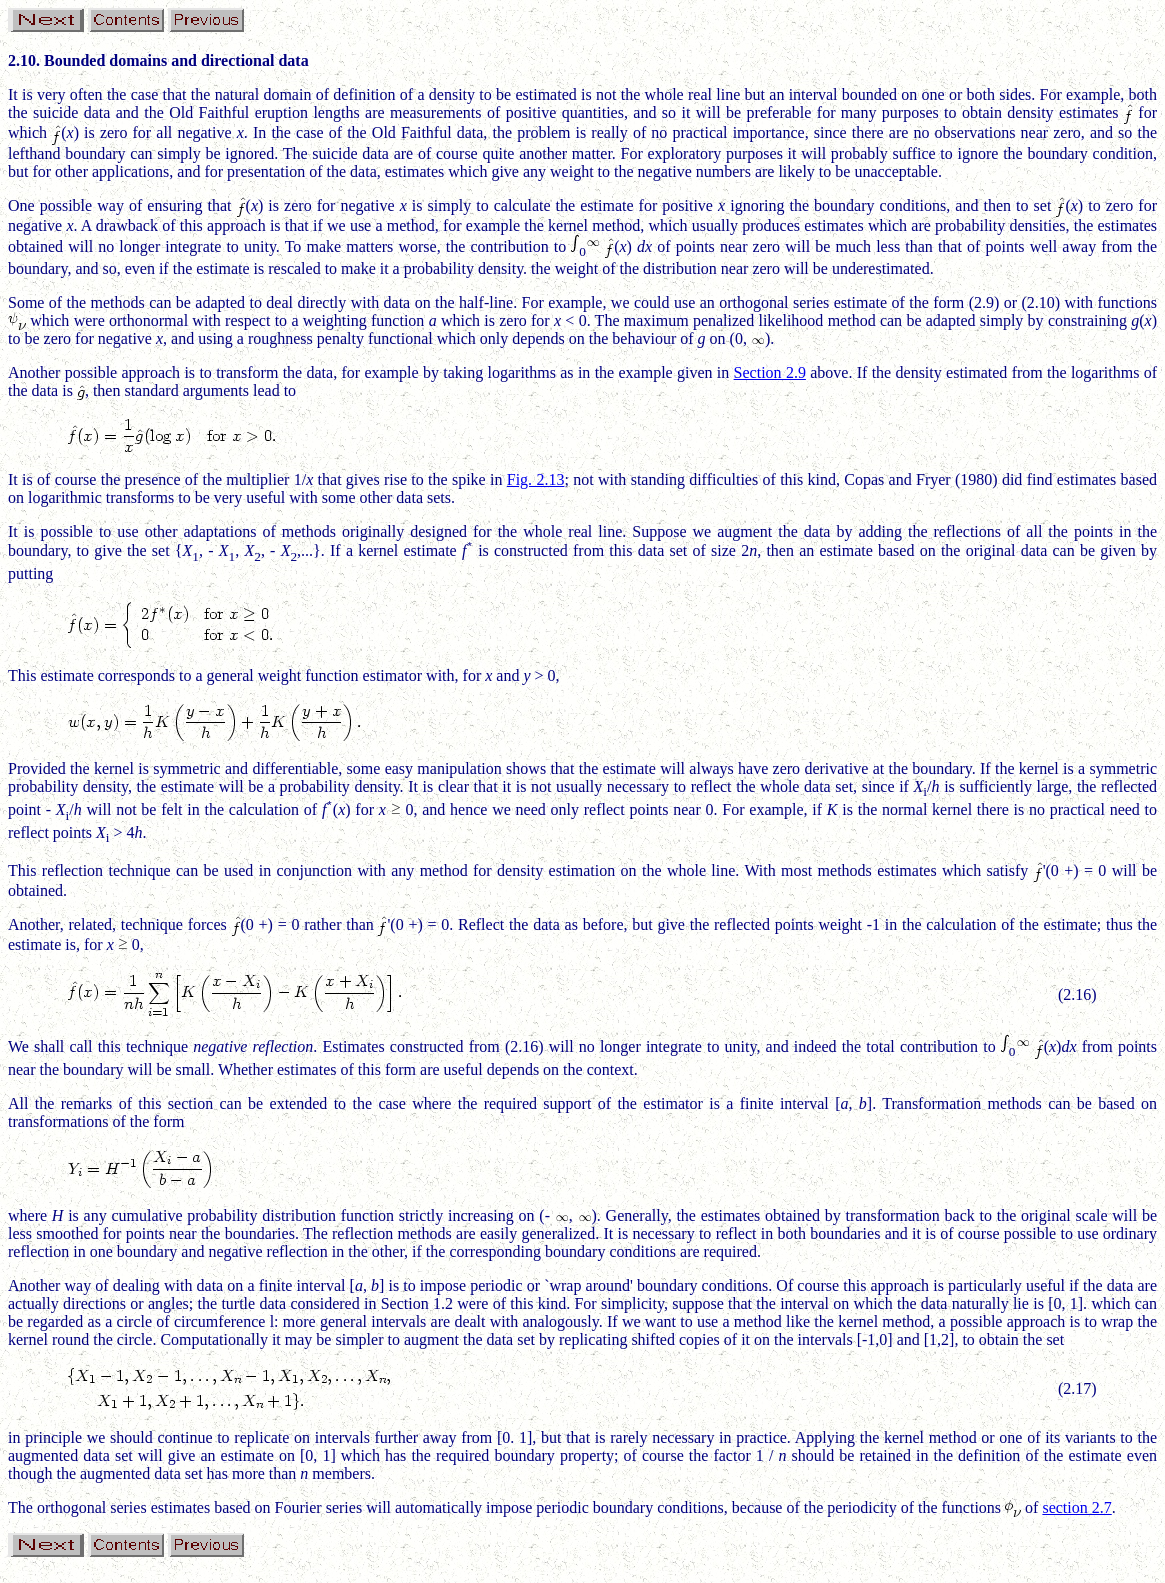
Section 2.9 (770, 372)
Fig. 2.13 (536, 479)
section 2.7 (1076, 1513)
